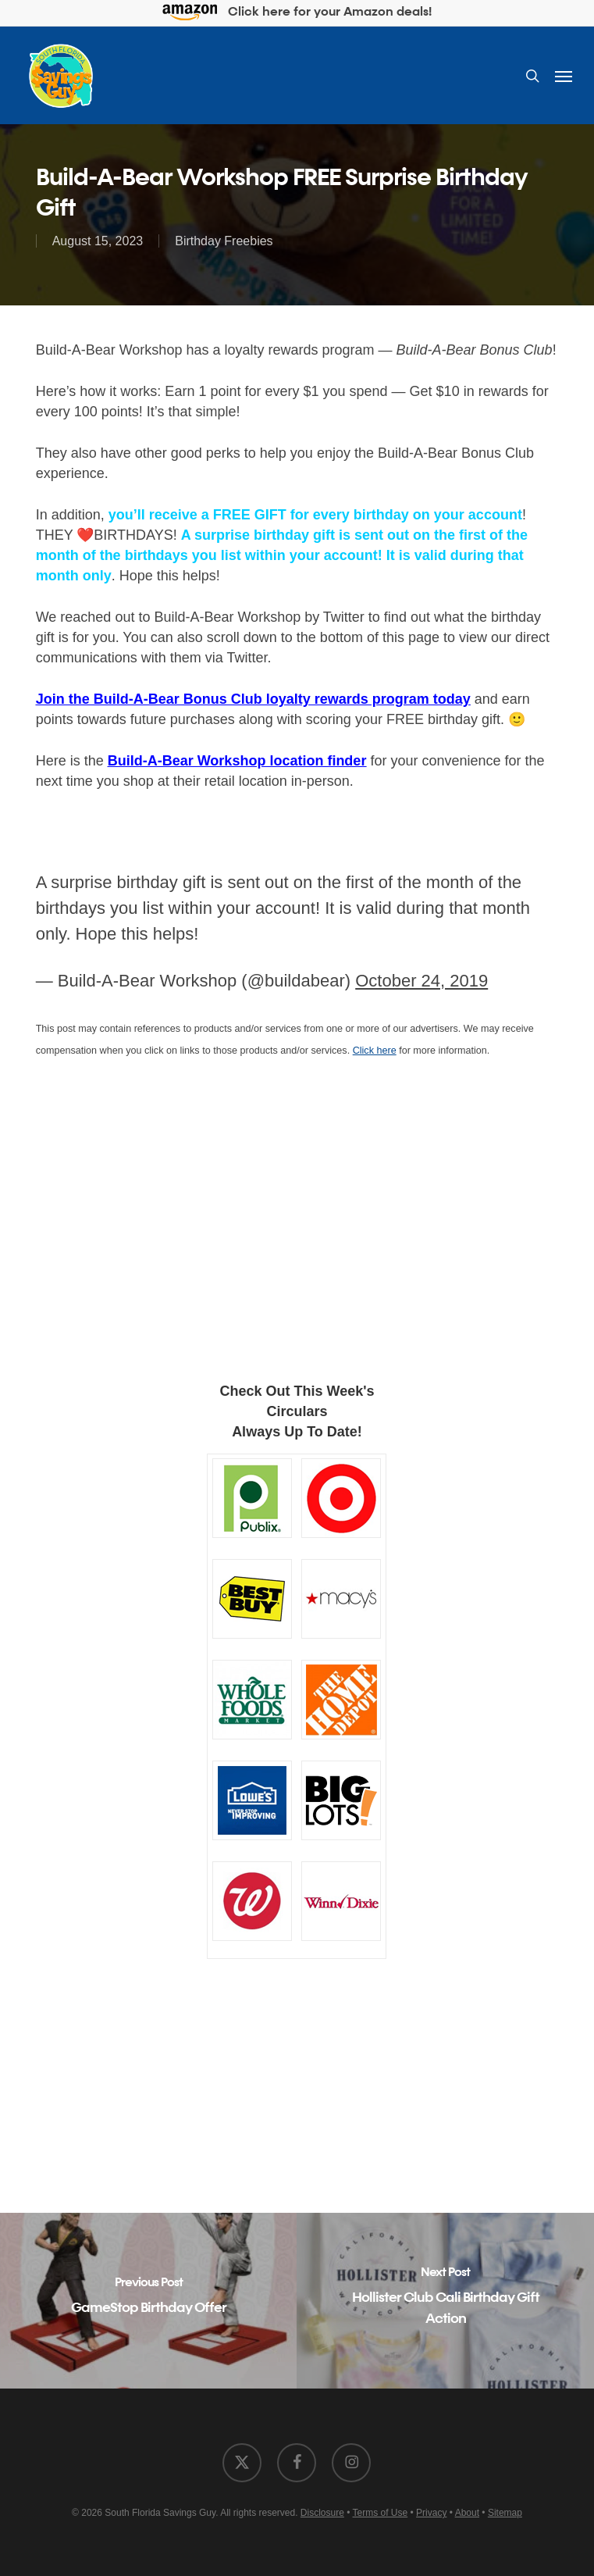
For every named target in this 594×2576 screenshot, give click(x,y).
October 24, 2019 (421, 980)
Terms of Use (380, 2512)
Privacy (431, 2512)
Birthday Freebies (223, 241)
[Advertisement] (297, 1232)
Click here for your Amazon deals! (297, 13)
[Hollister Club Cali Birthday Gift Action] (445, 2301)
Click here (375, 1050)
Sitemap (505, 2512)
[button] (563, 76)
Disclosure (322, 2512)
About (467, 2512)
